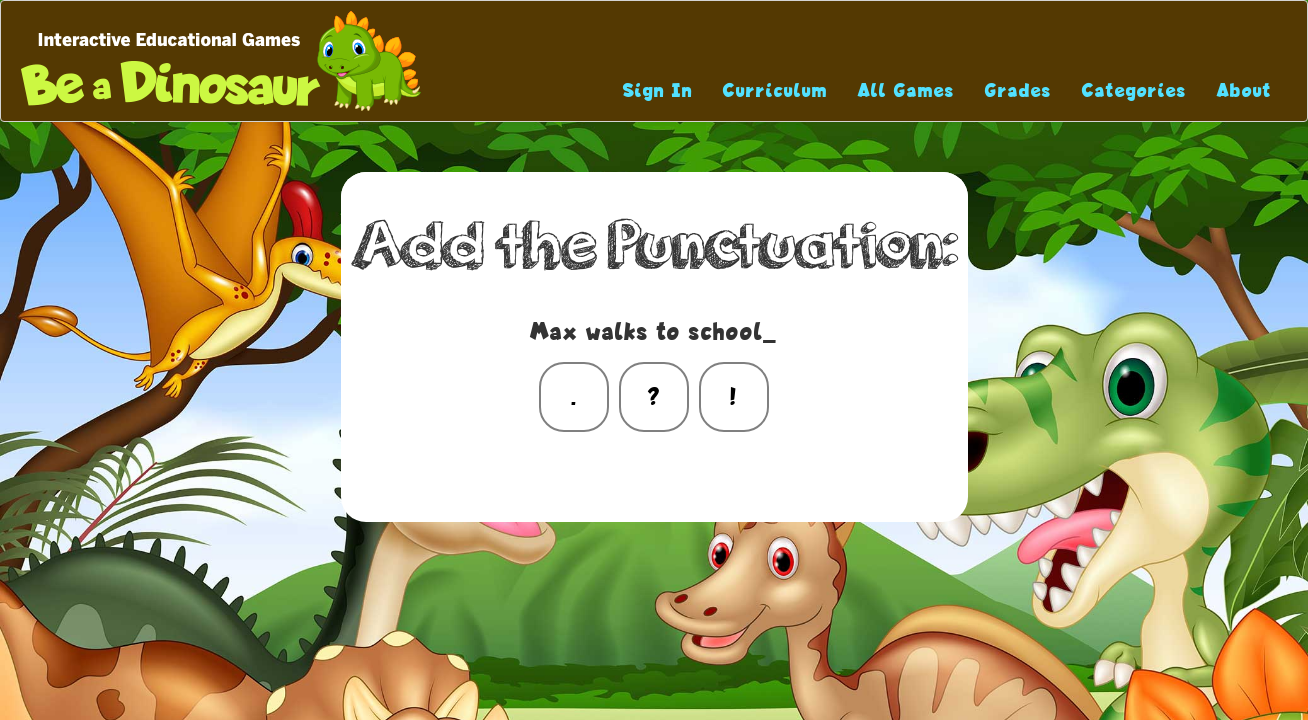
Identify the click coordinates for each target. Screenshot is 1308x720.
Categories (1134, 90)
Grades (1018, 90)
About (1244, 90)
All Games (906, 90)
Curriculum (775, 90)
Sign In (658, 90)
